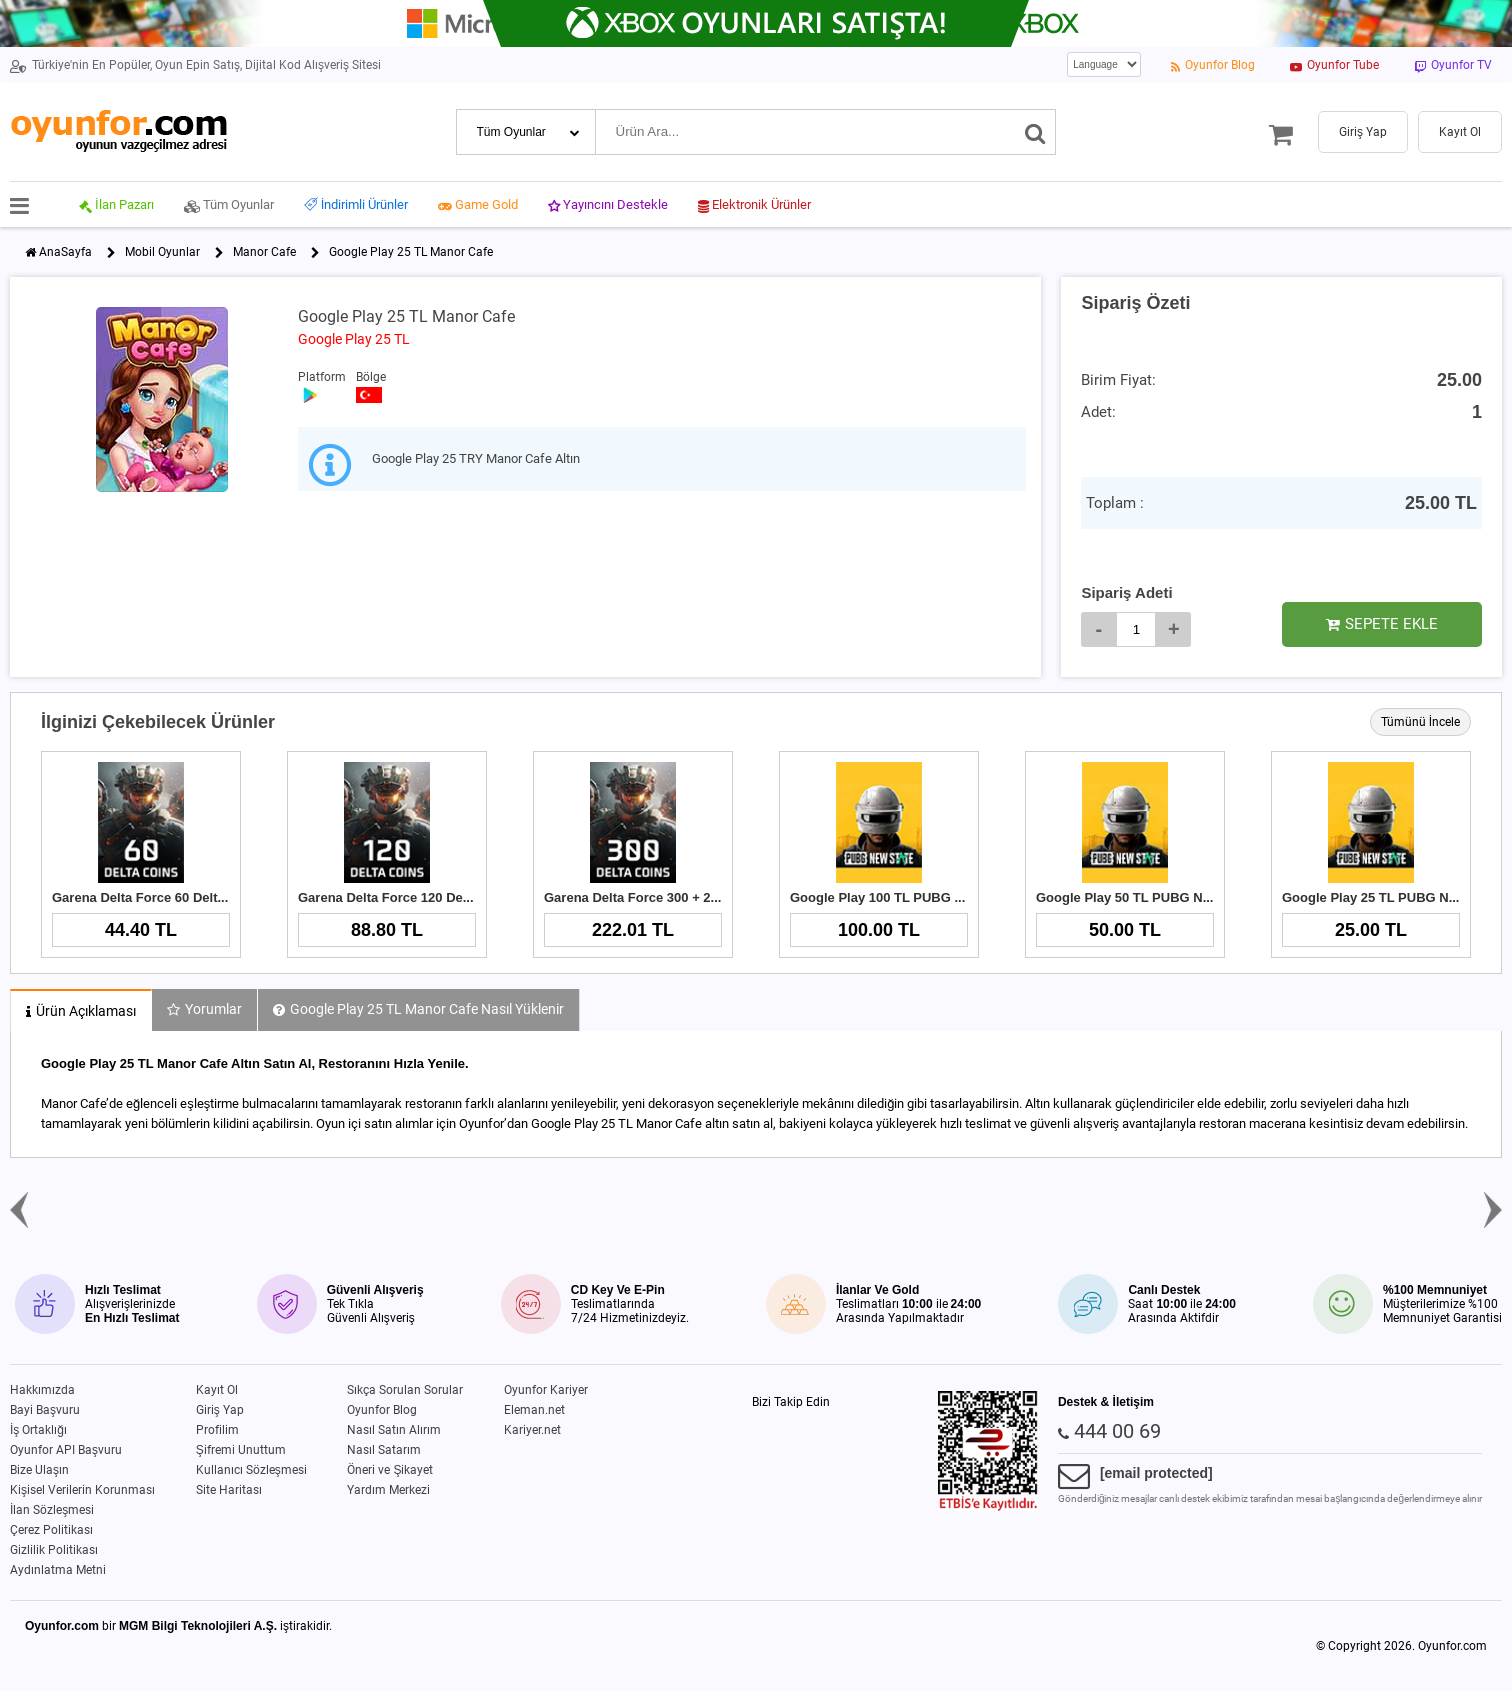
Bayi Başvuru (45, 1410)
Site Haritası (229, 1490)
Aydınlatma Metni (58, 1570)
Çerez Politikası (51, 1530)
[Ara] (1035, 132)
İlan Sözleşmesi (52, 1510)
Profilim (217, 1430)
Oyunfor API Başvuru (66, 1450)
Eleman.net (534, 1410)
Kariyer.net (532, 1430)
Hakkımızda (42, 1390)
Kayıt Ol (217, 1390)
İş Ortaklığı (38, 1430)
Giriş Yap (220, 1410)
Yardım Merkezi (388, 1490)
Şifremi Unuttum (241, 1450)
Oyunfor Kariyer (546, 1390)
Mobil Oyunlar (162, 252)
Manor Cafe (264, 252)
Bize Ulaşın (39, 1470)
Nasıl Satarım (384, 1450)
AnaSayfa (65, 252)
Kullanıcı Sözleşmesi (251, 1470)
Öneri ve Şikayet (390, 1470)
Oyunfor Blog (382, 1410)
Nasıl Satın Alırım (394, 1430)
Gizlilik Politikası (54, 1550)
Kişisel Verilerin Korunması (82, 1490)
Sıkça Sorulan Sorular (405, 1390)
